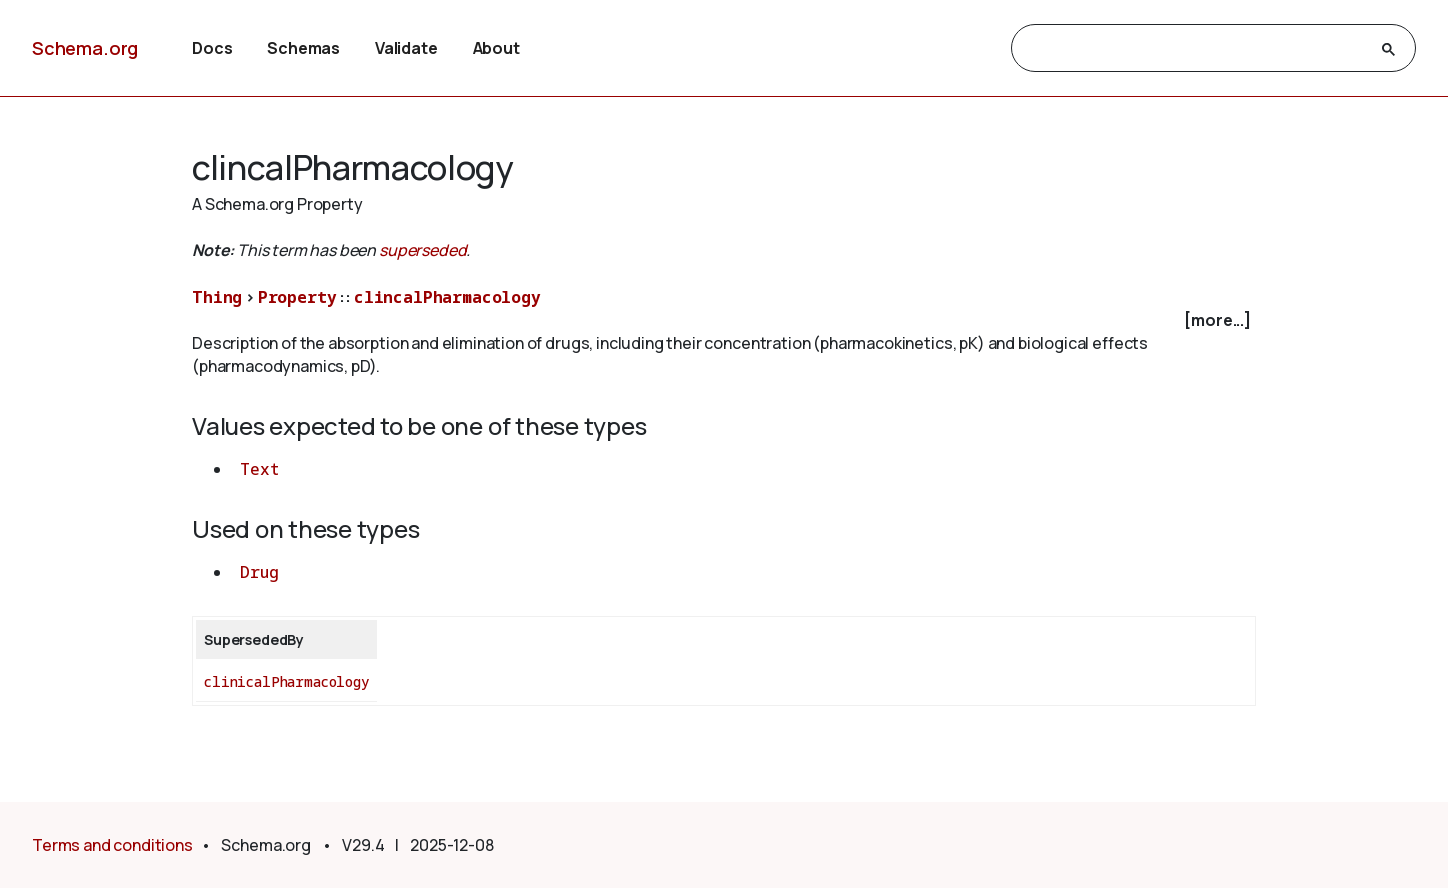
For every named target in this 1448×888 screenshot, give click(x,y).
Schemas (303, 48)
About (496, 48)
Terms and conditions (112, 845)
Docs (212, 48)
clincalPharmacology (447, 297)
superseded (422, 250)
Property (297, 297)
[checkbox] (724, 320)
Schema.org (85, 48)
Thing (217, 297)
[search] (1195, 49)
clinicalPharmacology (286, 681)
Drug (259, 572)
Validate (406, 48)
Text (259, 469)
